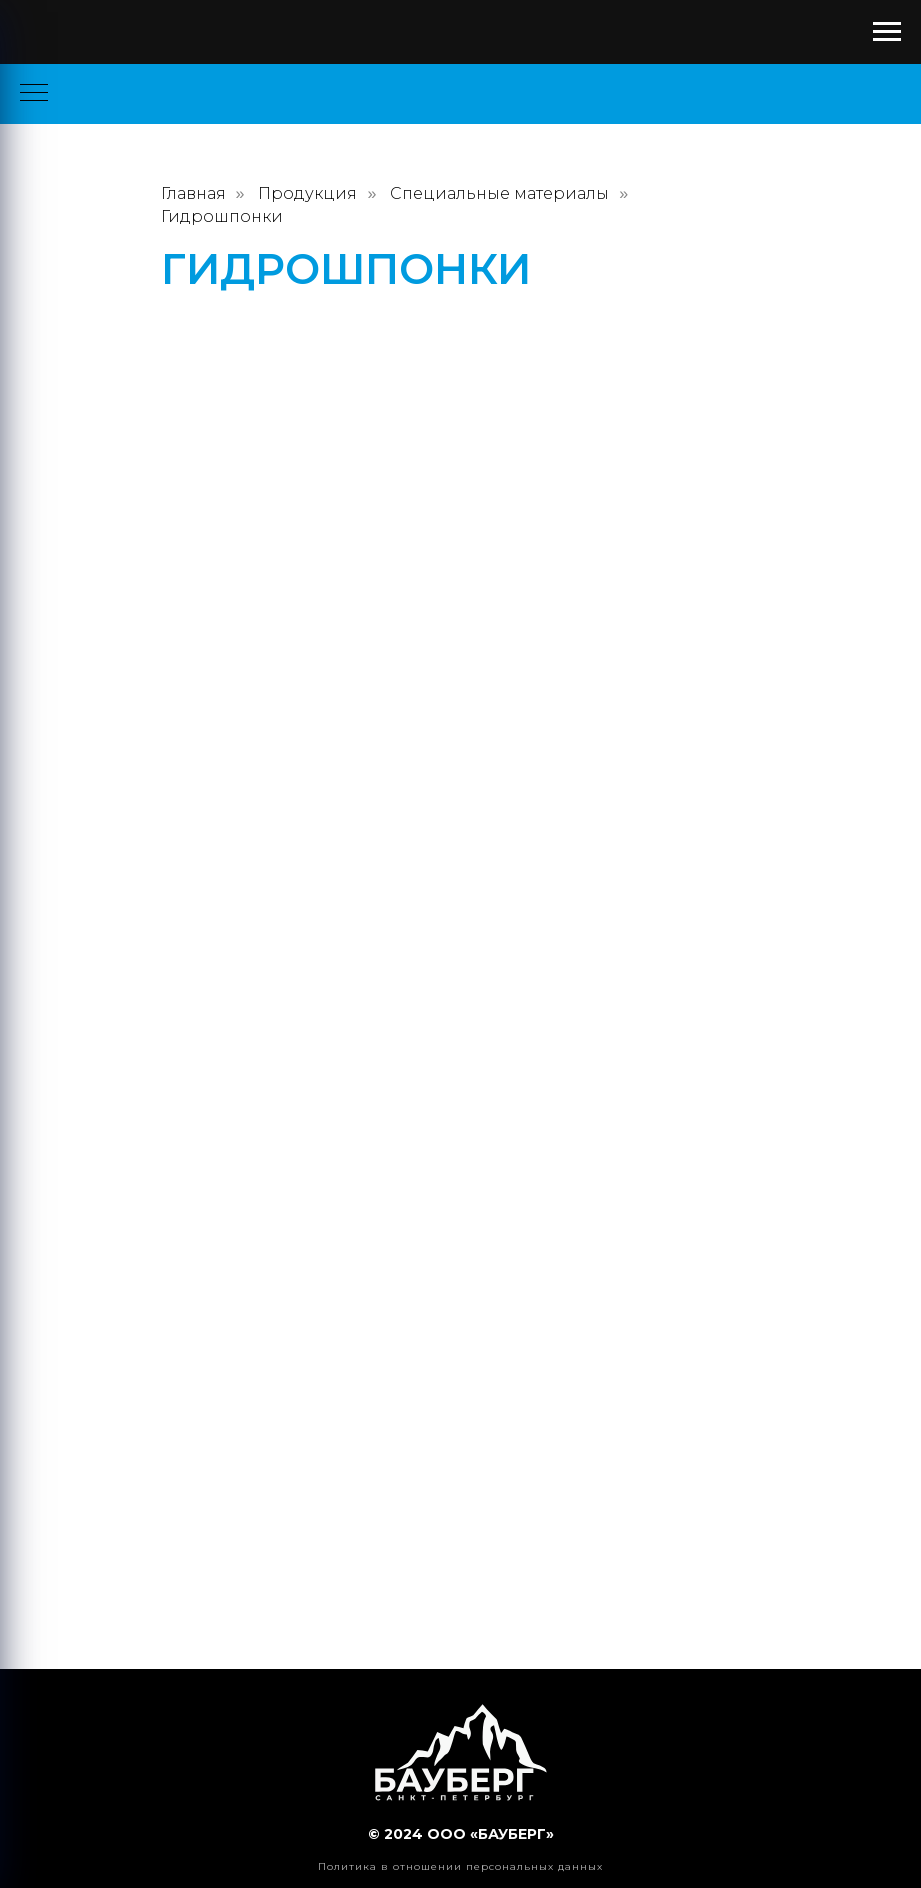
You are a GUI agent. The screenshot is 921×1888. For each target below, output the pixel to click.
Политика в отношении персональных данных (460, 1866)
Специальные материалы (499, 193)
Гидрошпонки (222, 216)
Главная (193, 193)
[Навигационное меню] (887, 32)
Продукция (307, 193)
